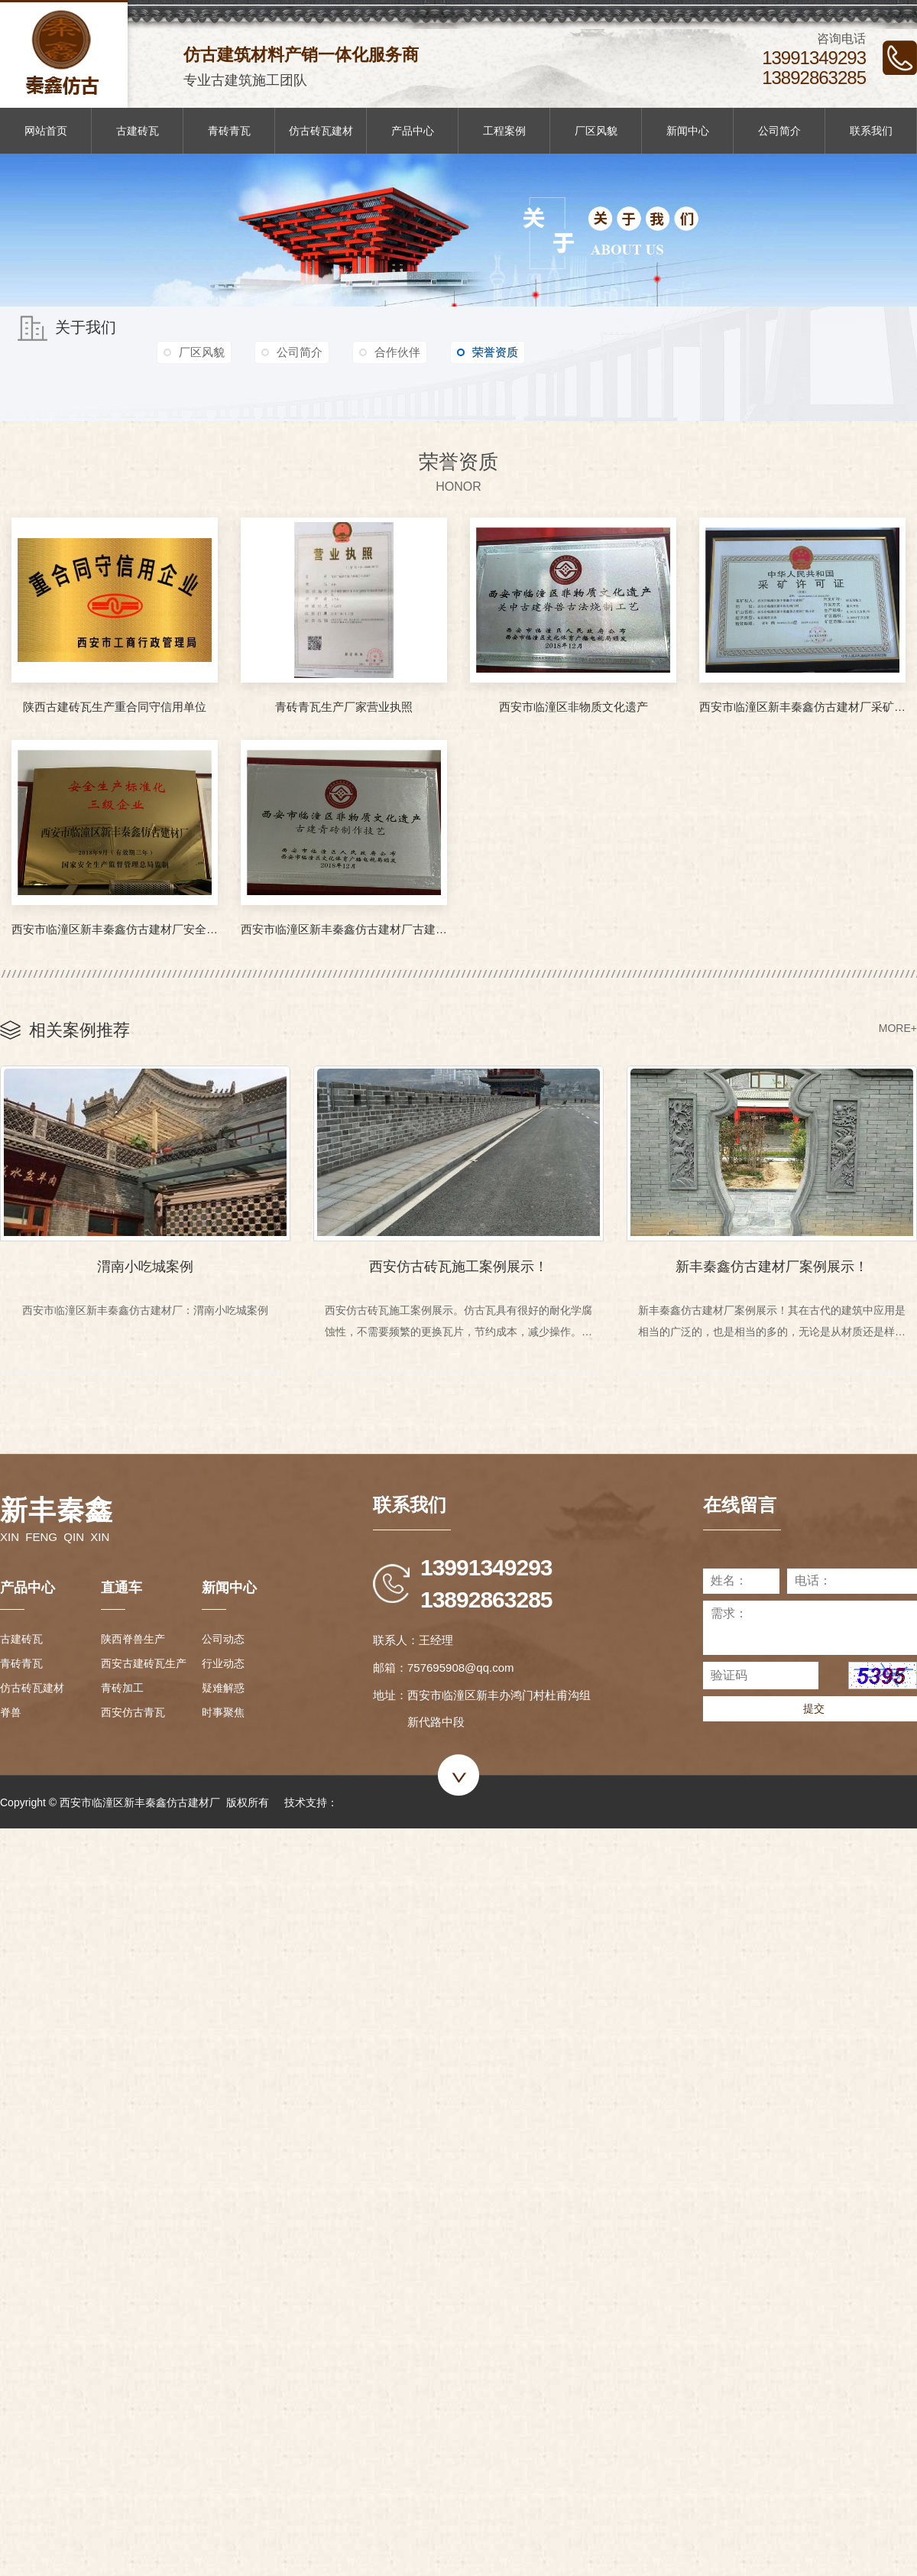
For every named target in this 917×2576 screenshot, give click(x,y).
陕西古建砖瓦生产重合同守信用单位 (114, 706)
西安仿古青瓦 (133, 1711)
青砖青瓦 (229, 131)
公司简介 (779, 131)
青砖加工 (122, 1686)
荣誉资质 (519, 353)
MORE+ (898, 1028)
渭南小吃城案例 (145, 1262)
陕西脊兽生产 (133, 1637)
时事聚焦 (223, 1711)
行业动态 (223, 1662)
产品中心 (412, 131)
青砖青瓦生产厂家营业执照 (344, 706)
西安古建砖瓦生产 (143, 1662)
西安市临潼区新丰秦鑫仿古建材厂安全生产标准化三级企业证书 (114, 929)
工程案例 (504, 131)
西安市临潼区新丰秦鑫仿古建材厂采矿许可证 (802, 706)
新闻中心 (687, 131)
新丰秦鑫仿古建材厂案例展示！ (772, 1262)
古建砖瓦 (137, 131)
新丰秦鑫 (56, 1508)
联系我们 (871, 131)
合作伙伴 (420, 352)
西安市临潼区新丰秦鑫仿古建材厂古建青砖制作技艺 (344, 929)
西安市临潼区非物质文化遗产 (573, 706)
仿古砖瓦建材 (321, 131)
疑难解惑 (223, 1686)
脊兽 (10, 1711)
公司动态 (223, 1637)
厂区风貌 (596, 131)
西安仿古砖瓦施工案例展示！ (458, 1262)
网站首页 (45, 131)
